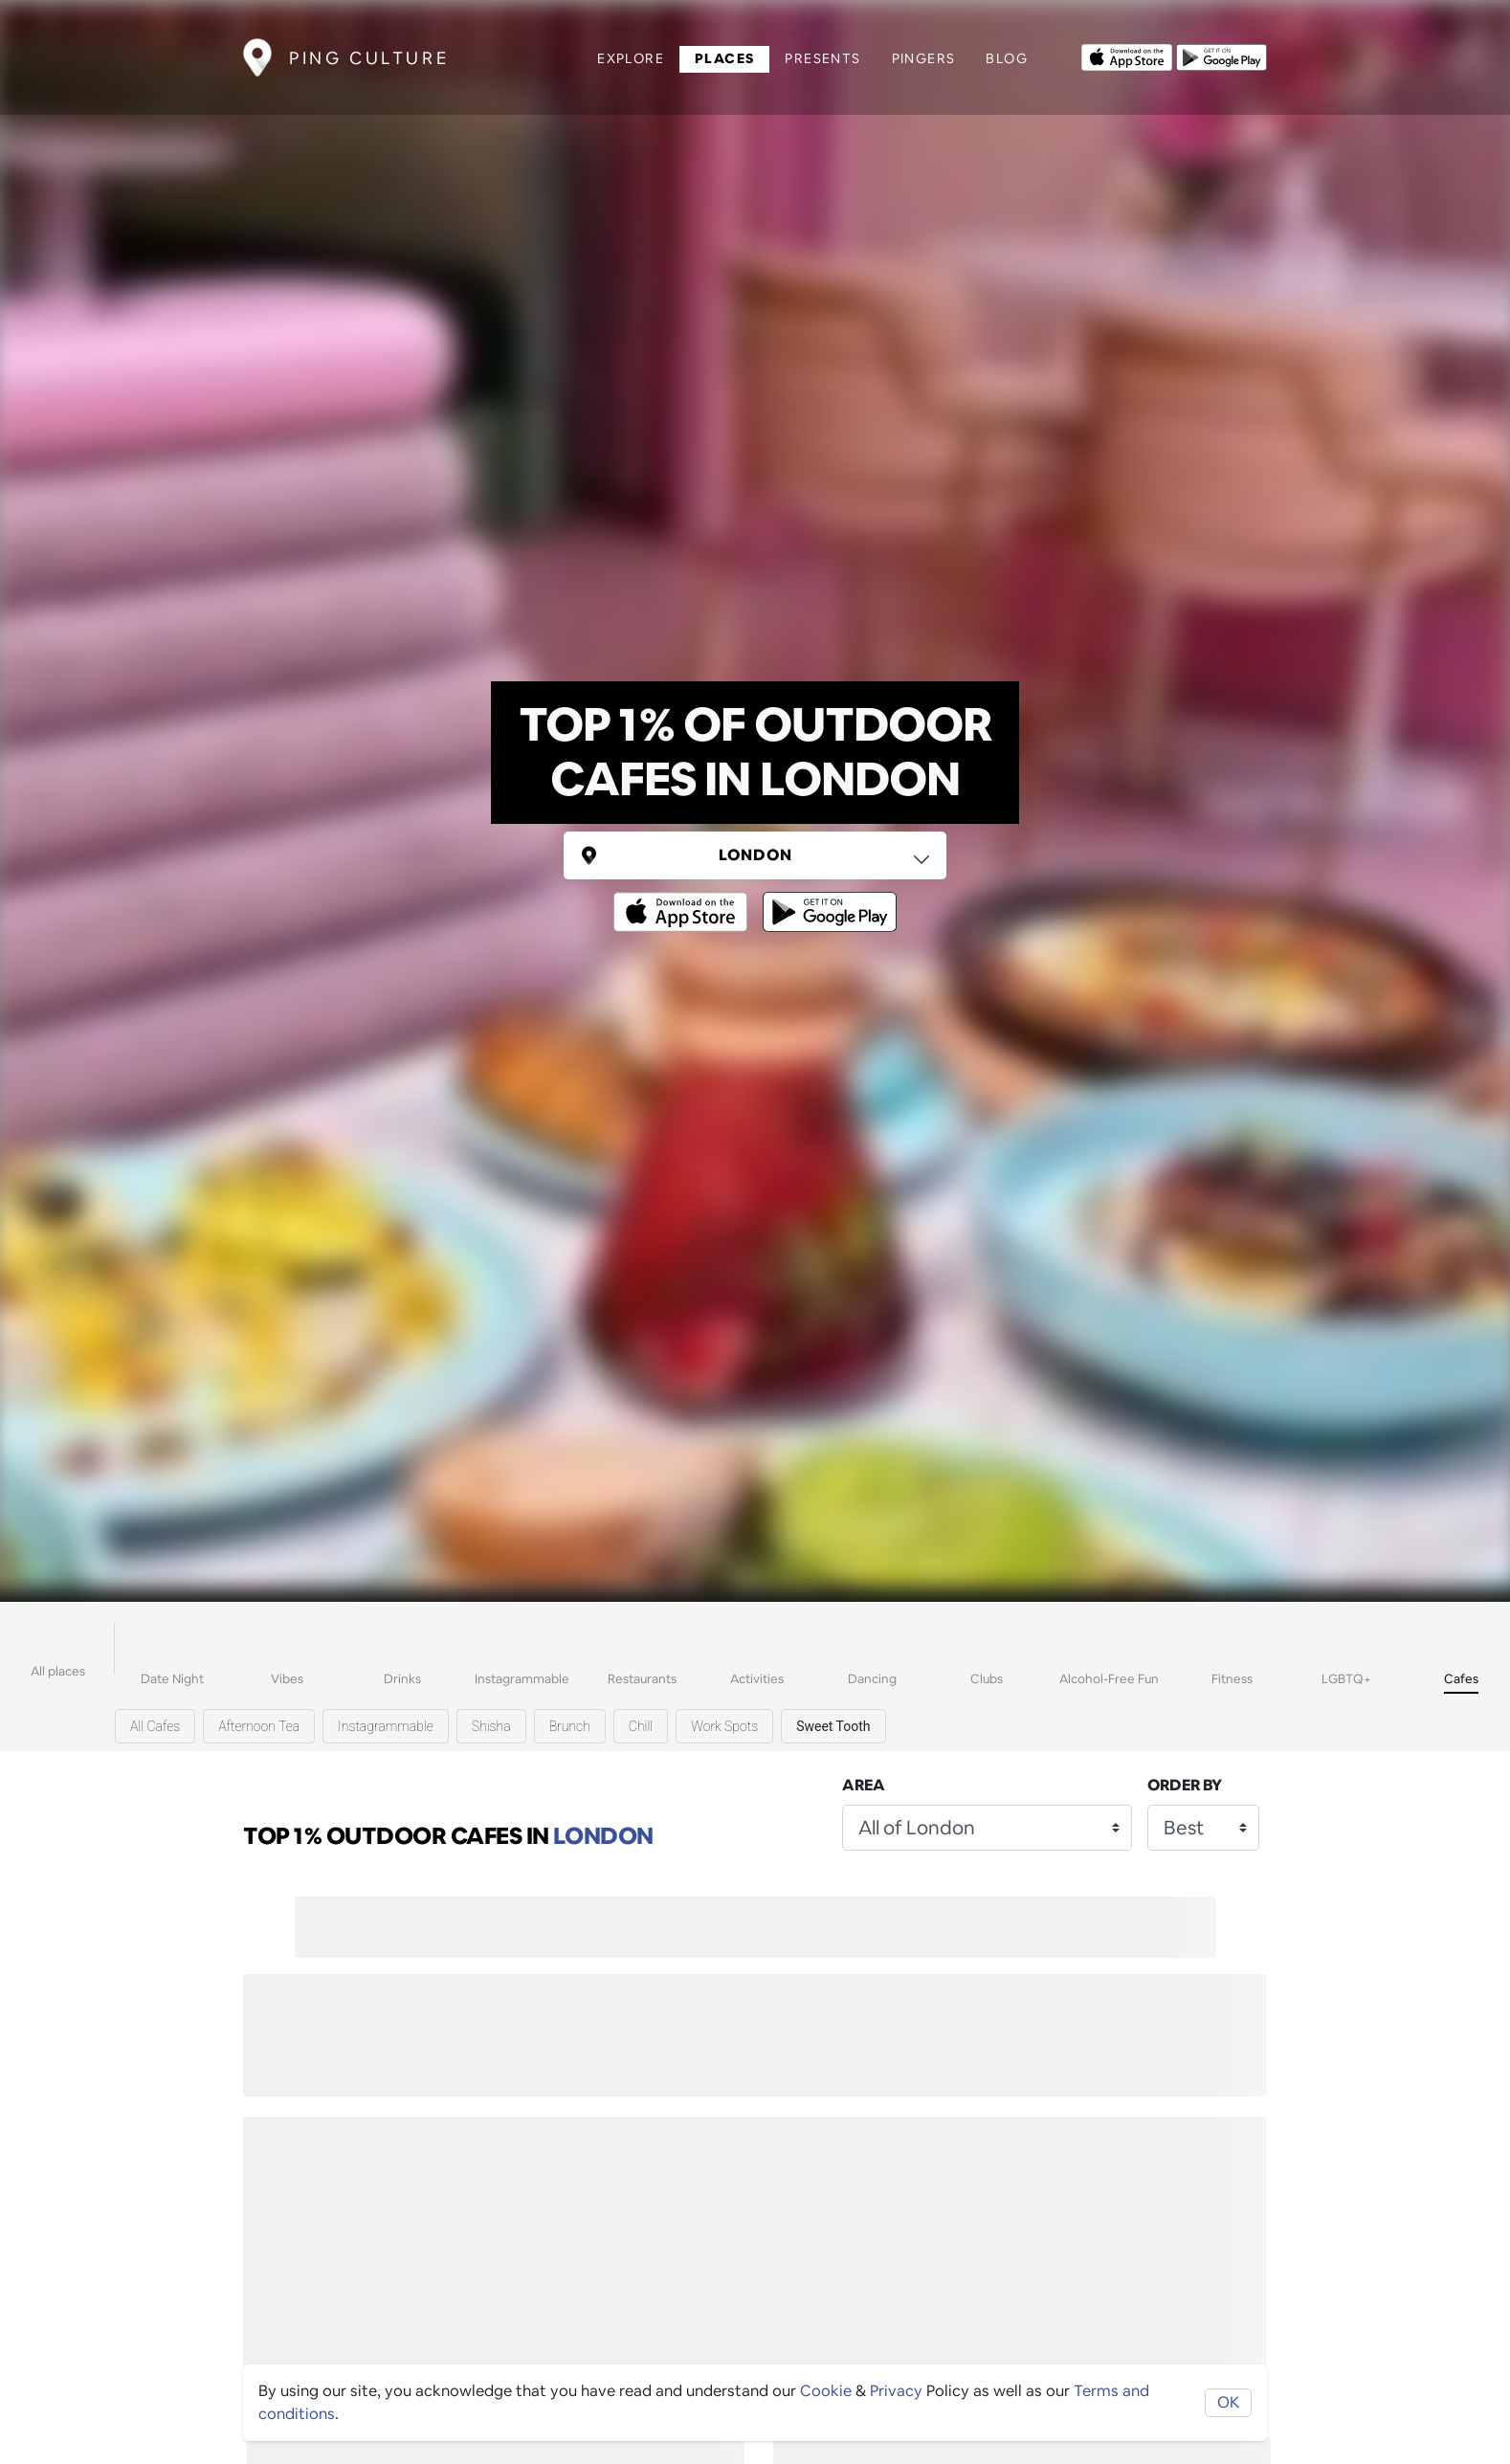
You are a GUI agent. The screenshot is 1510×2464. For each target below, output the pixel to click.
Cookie (826, 2391)
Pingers (924, 58)
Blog (1007, 58)
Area (863, 1785)
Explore (630, 58)
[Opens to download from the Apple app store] (1126, 55)
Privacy (896, 2391)
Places (724, 58)
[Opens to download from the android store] (1221, 55)
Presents (822, 58)
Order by (1184, 1785)
